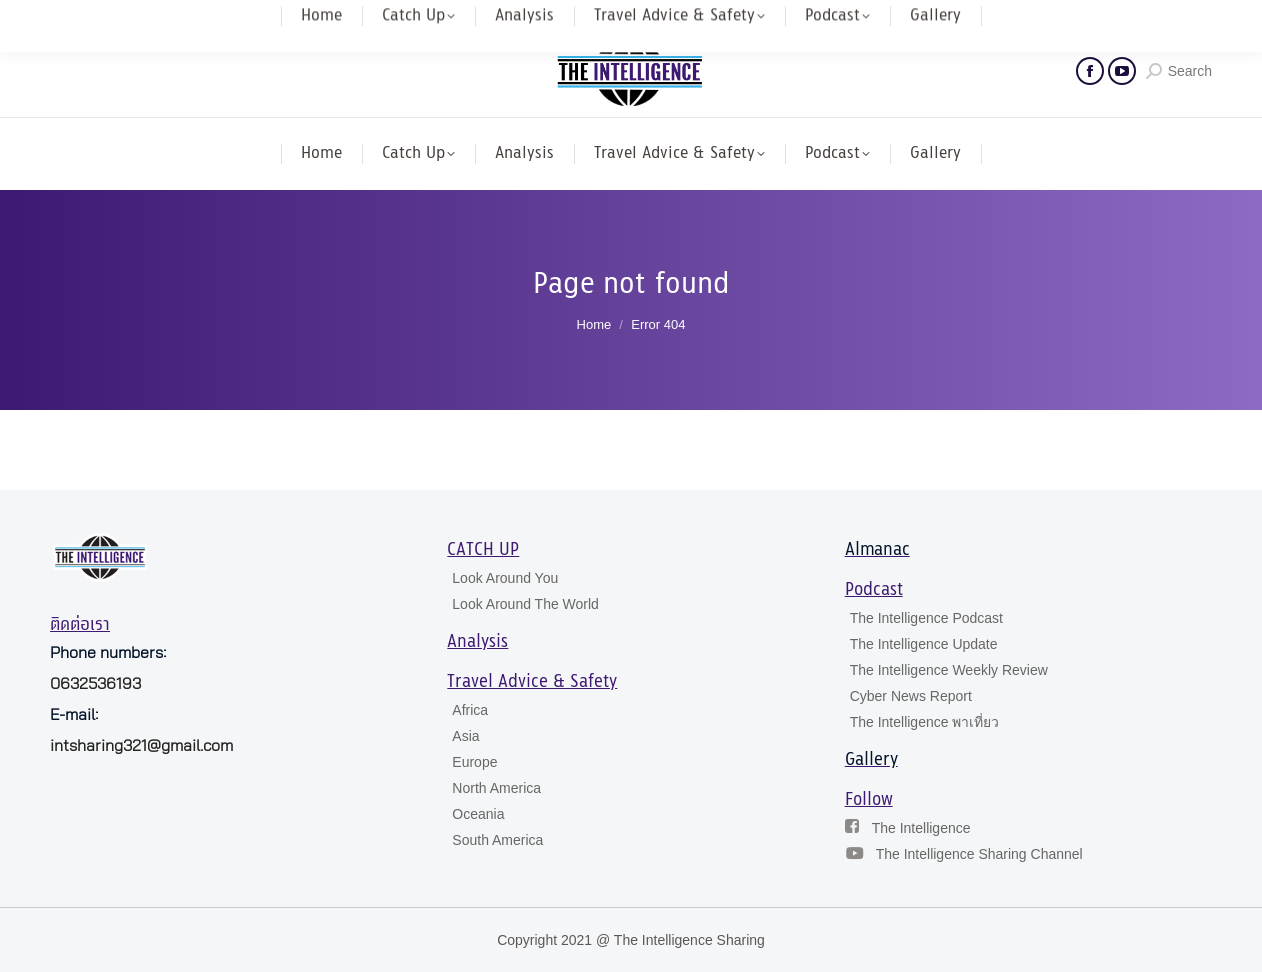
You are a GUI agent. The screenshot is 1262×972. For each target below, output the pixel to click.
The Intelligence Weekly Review (949, 670)
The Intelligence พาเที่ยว (925, 722)
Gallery (871, 760)
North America (496, 788)
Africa (470, 710)
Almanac (877, 550)
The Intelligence (921, 828)
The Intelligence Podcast (926, 618)
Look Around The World (525, 604)
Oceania (478, 814)
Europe (474, 762)
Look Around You (505, 578)
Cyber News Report (911, 696)
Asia (465, 736)
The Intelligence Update (924, 644)
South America (497, 840)
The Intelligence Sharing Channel (979, 854)
